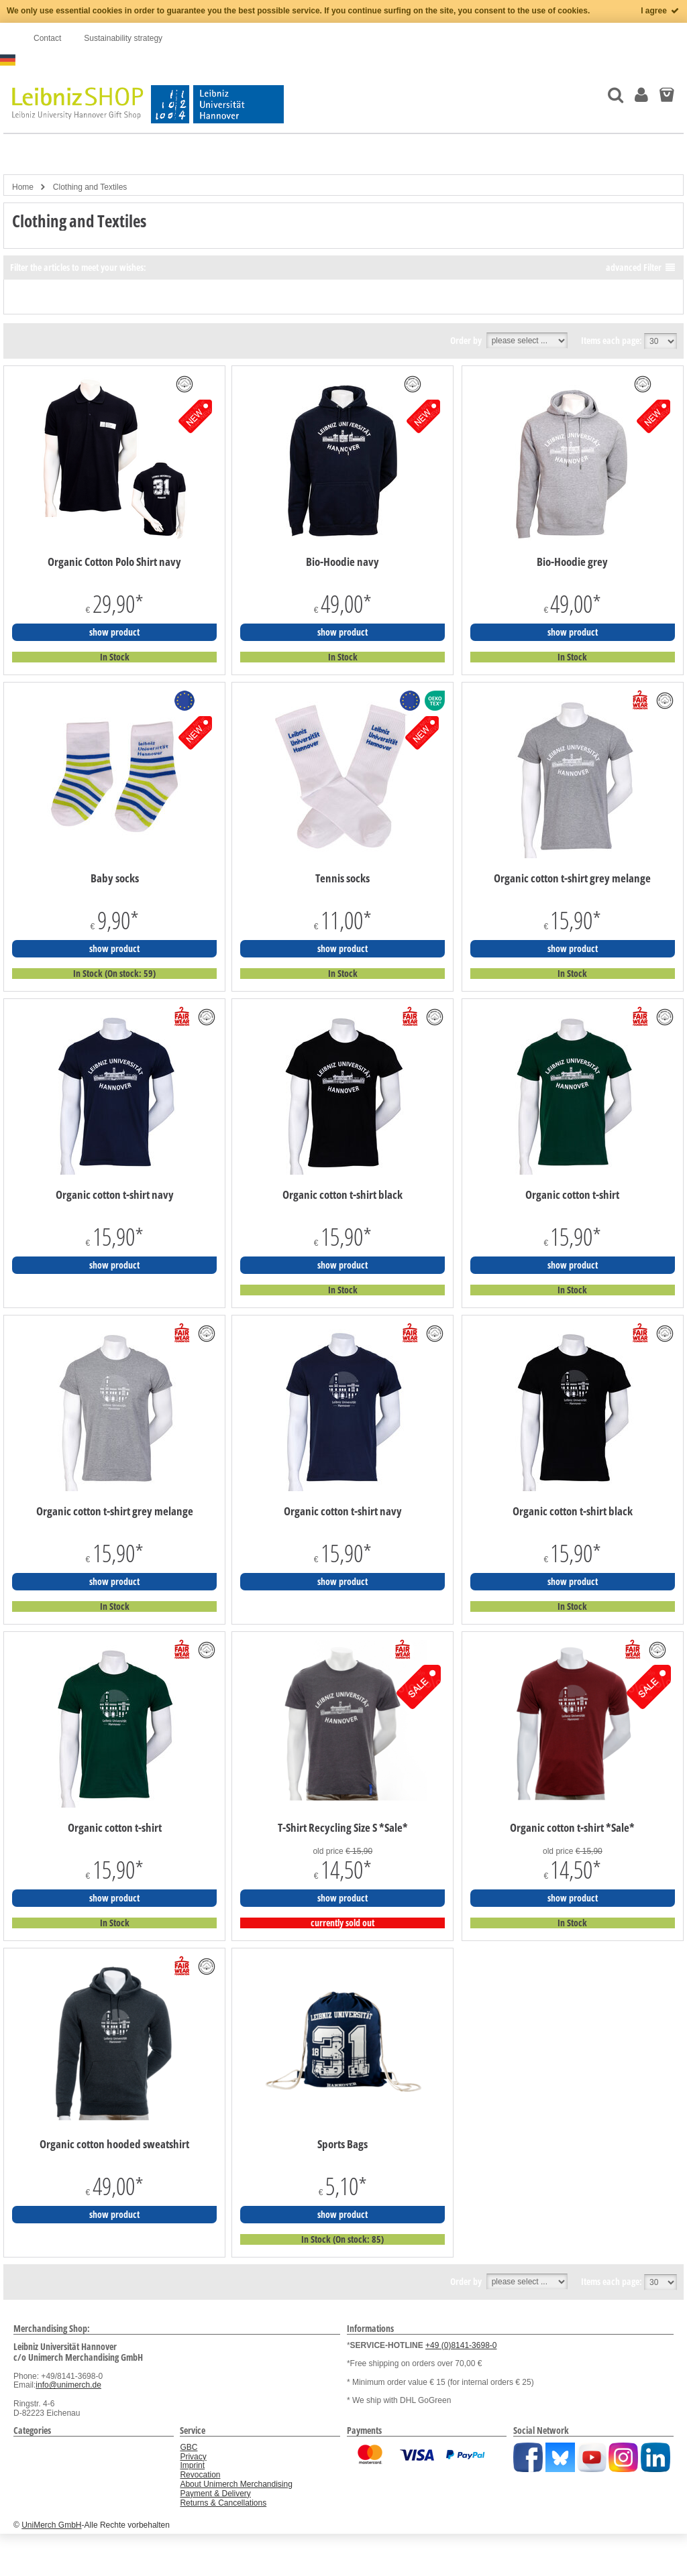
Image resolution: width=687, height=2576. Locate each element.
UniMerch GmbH (51, 2525)
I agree (660, 10)
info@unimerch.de (68, 2385)
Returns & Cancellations (223, 2503)
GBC (188, 2447)
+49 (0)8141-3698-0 (460, 2345)
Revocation (200, 2474)
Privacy (193, 2456)
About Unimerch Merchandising (236, 2484)
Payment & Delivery (215, 2493)
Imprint (192, 2465)
